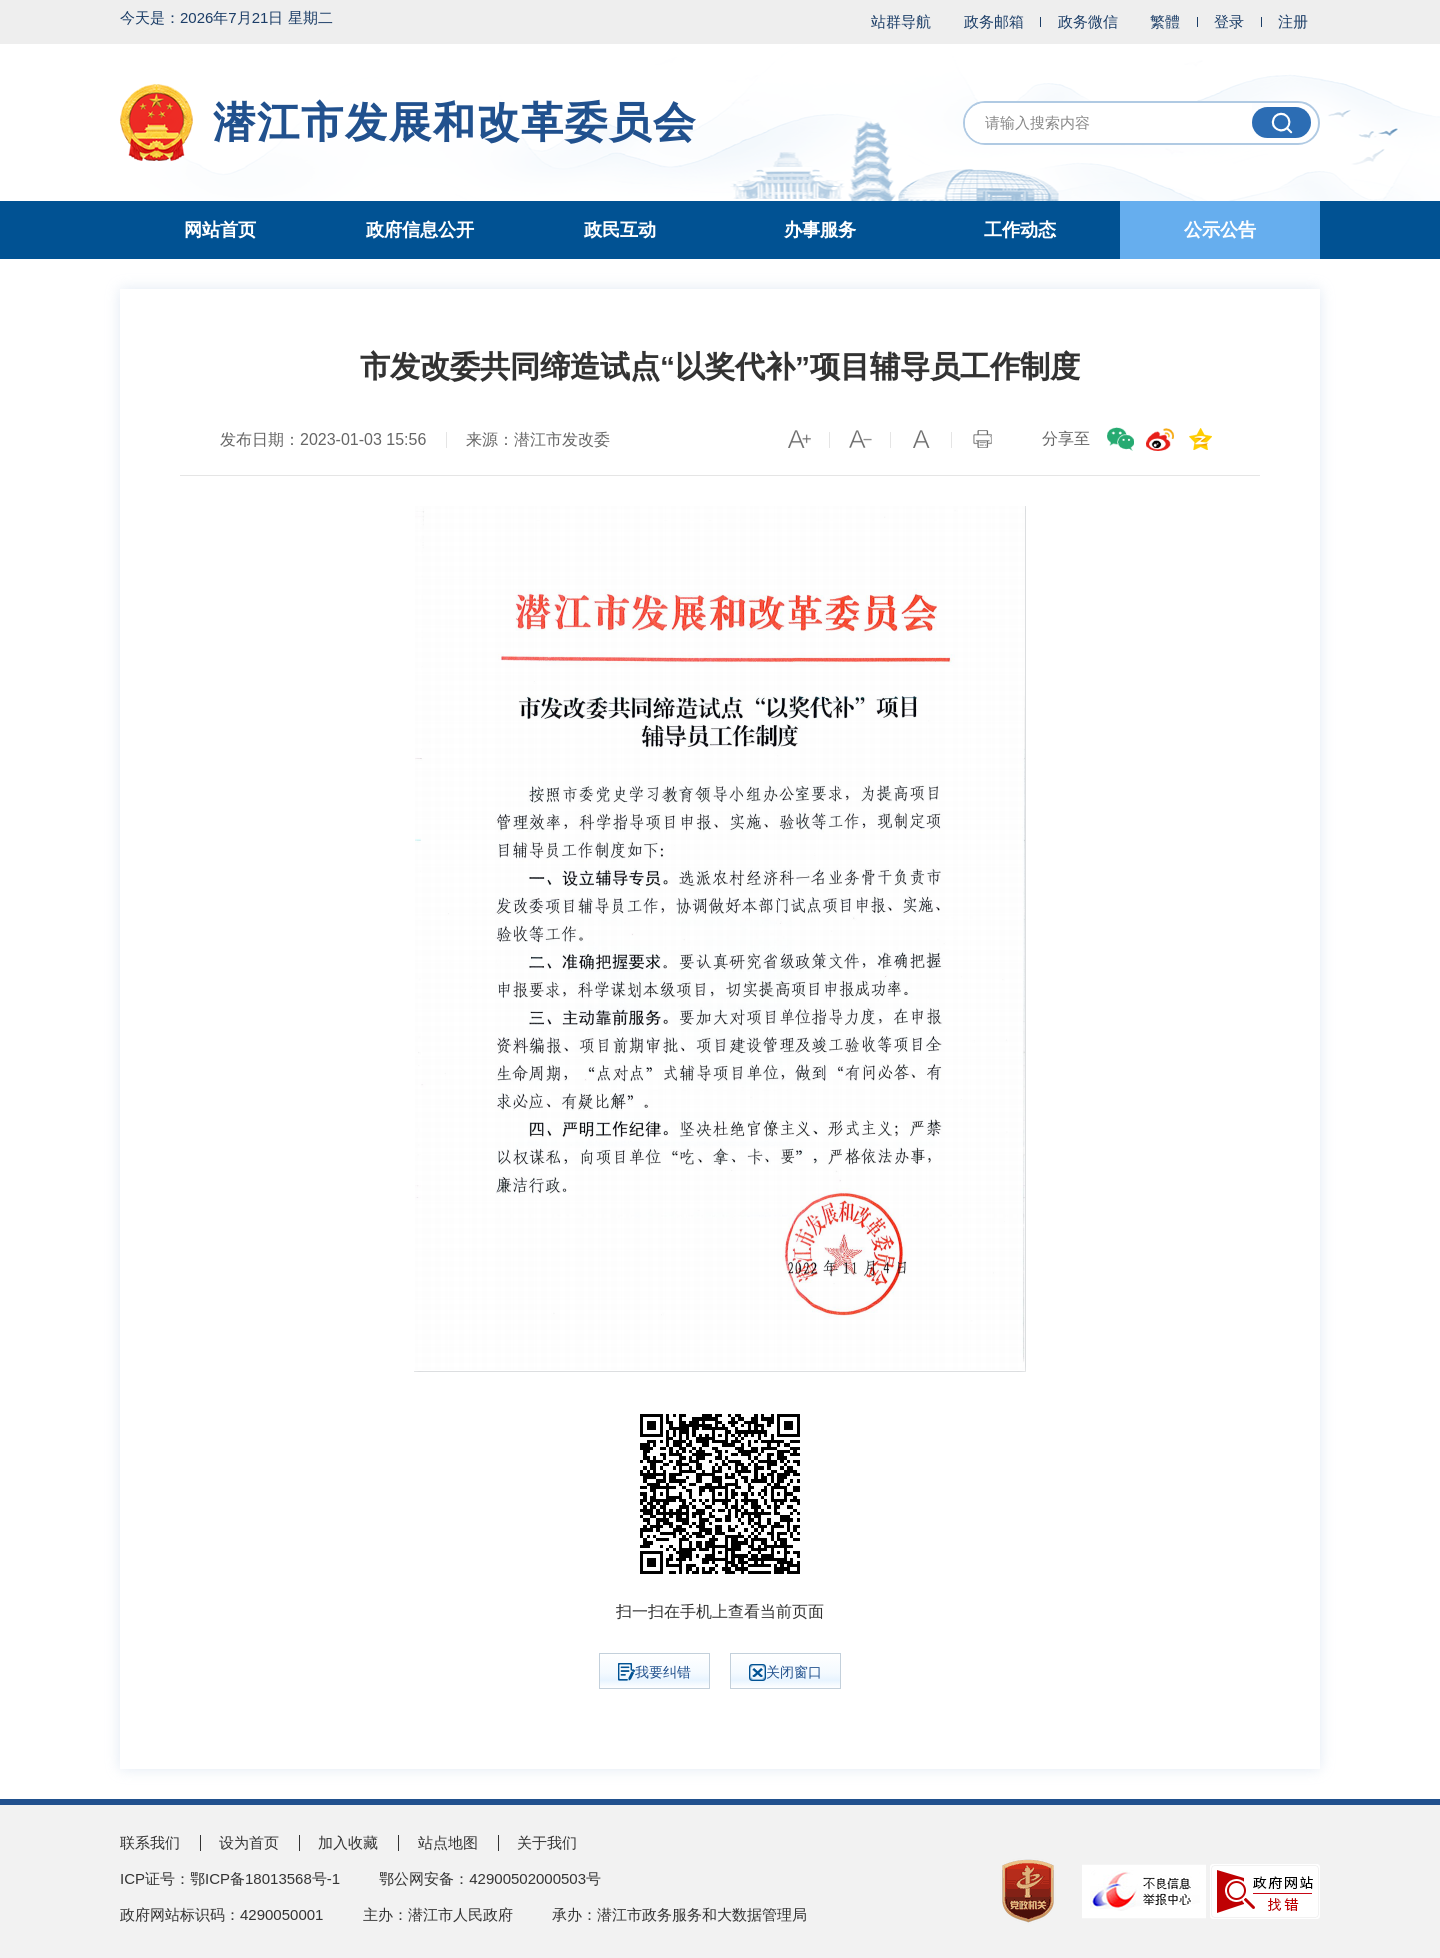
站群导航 (901, 21)
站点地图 (448, 1842)
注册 (1293, 21)
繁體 (1165, 21)
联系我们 (150, 1842)
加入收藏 (348, 1842)
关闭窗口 (785, 1672)
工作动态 (1020, 230)
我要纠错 (654, 1672)
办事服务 (820, 230)
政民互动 (620, 230)
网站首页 (220, 230)
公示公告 (1220, 230)
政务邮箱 (994, 21)
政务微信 (1088, 21)
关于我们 (547, 1842)
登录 (1229, 21)
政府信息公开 (420, 230)
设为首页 (249, 1842)
